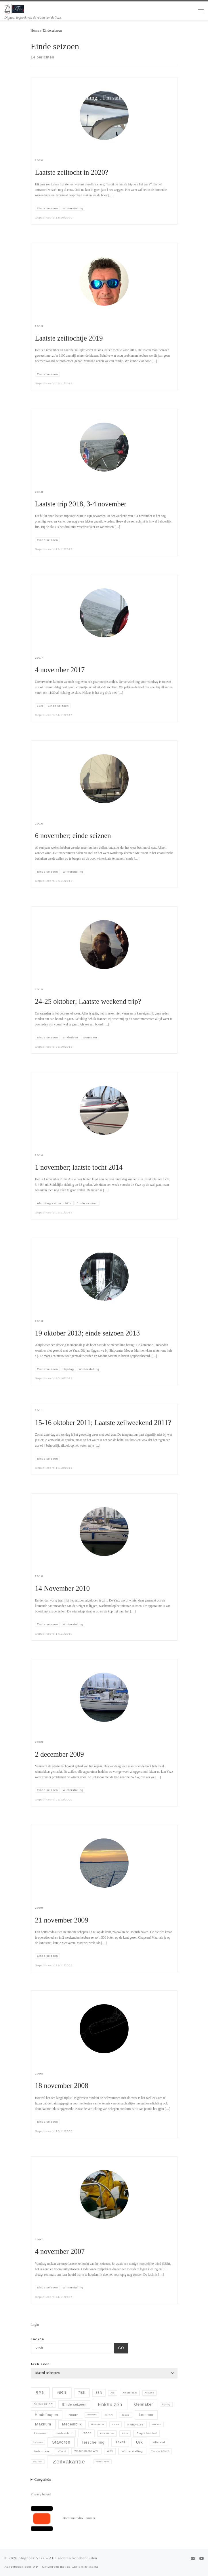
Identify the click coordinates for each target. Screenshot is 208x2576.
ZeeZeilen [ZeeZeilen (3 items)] (37, 2462)
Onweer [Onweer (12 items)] (40, 2433)
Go (121, 2348)
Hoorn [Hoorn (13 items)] (73, 2415)
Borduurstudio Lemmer (79, 2518)
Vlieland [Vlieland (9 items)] (159, 2442)
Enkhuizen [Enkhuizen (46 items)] (110, 2404)
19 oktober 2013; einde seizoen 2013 (87, 1333)
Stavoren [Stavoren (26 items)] (61, 2442)
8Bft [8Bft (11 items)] (99, 2392)
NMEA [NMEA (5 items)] (115, 2424)
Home (35, 31)
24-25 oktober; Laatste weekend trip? (88, 1001)
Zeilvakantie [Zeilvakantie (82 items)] (69, 2462)
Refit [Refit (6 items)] (125, 2433)
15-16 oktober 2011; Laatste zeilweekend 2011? (103, 1422)
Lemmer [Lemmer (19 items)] (146, 2415)
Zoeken (37, 2339)
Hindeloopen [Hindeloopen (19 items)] (46, 2415)
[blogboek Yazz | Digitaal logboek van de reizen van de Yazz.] (14, 8)
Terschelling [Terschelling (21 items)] (92, 2442)
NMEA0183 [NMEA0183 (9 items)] (135, 2424)
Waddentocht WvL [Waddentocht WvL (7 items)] (87, 2451)
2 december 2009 (59, 1754)
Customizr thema (85, 2566)
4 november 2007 (60, 2251)
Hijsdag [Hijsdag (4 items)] (166, 2404)
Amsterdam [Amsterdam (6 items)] (130, 2392)
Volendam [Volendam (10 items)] (41, 2451)
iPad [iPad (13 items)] (109, 2415)
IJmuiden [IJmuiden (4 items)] (92, 2415)
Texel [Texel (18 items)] (120, 2442)
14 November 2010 (62, 1588)
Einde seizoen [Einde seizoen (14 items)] (74, 2404)
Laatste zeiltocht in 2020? (71, 172)
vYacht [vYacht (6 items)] (62, 2451)
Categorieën (42, 2480)
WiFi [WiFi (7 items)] (110, 2451)
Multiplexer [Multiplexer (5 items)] (97, 2424)
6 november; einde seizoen (73, 835)
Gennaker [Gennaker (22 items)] (143, 2404)
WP (35, 2566)
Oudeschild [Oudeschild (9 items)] (64, 2433)
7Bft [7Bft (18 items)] (82, 2393)
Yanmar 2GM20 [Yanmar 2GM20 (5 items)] (160, 2451)
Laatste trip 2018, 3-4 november (81, 504)
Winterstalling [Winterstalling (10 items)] (132, 2451)
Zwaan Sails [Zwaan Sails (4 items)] (102, 2462)
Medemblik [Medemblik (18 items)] (72, 2424)
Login (35, 2325)
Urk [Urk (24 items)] (139, 2442)
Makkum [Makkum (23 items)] (43, 2424)
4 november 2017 (60, 670)
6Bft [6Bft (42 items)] (61, 2392)
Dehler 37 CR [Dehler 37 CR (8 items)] (43, 2404)
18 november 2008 (61, 2085)
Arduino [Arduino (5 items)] (149, 2392)
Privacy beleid (41, 2494)
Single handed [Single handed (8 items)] (146, 2433)
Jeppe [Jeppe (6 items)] (125, 2415)
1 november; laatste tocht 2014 (79, 1167)
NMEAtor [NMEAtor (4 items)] (156, 2424)
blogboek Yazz (32, 2558)
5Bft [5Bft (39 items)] (40, 2392)
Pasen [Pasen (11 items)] (86, 2433)
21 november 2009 (61, 1920)
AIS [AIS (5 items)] (112, 2392)
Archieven (40, 2364)
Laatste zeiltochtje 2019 (69, 338)
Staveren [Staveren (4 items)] (38, 2442)
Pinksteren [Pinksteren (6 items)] (107, 2433)
